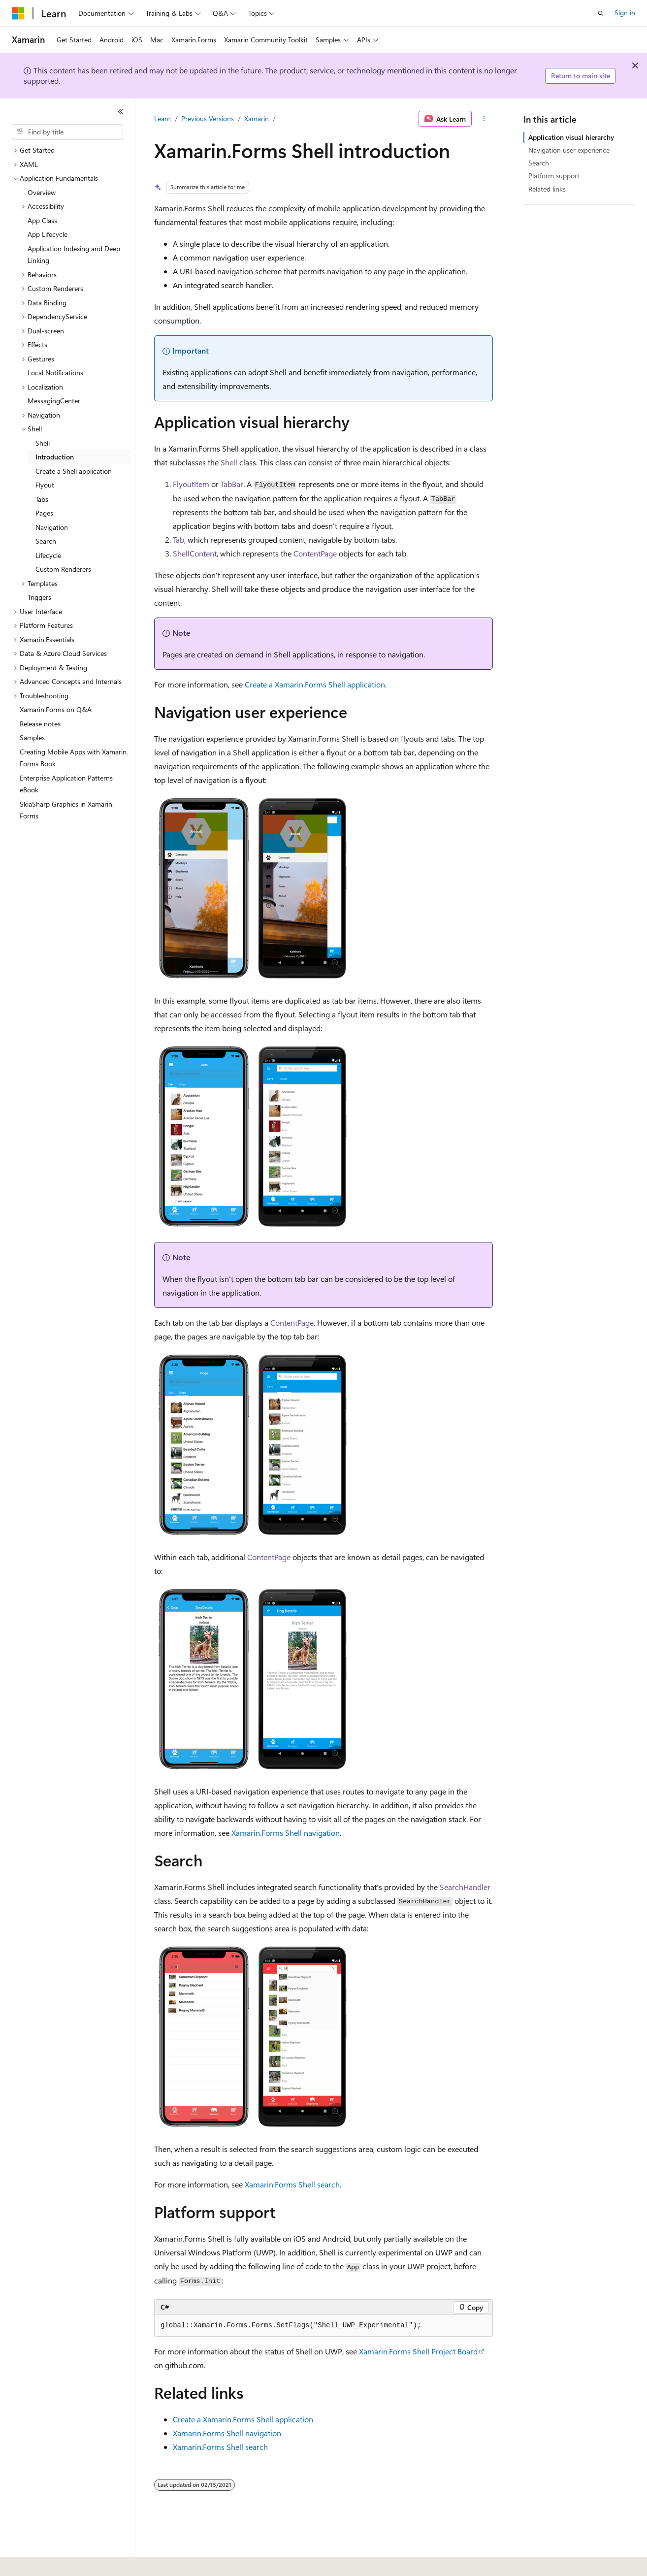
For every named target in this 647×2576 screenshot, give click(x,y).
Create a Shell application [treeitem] (73, 471)
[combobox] (67, 132)
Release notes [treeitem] (40, 723)
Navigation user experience (569, 150)
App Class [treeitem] (42, 220)
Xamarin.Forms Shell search (292, 2184)
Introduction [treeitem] (54, 456)
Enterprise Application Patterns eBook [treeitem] (66, 784)
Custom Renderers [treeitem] (63, 569)
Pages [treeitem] (44, 513)
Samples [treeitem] (32, 737)
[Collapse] (120, 111)
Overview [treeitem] (42, 192)
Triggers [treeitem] (39, 597)
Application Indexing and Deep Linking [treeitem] (74, 254)
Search (538, 162)
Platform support (554, 175)
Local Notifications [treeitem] (55, 372)
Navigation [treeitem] (51, 527)
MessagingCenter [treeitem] (54, 400)
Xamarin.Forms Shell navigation (285, 1832)
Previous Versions (207, 118)
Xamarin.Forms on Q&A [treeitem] (56, 709)
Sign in (625, 12)
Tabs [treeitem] (41, 499)
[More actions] (484, 119)
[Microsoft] (18, 13)
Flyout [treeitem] (44, 484)
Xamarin (256, 118)
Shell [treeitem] (42, 443)
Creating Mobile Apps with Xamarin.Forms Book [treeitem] (74, 758)
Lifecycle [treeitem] (48, 555)
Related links (547, 189)
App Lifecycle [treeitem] (47, 234)
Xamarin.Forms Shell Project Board (418, 2351)
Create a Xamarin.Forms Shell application (315, 684)
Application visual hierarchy (571, 137)
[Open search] (601, 13)
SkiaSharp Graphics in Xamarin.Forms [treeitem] (67, 810)
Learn (162, 118)
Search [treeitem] (45, 541)
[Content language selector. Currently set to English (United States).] (57, 2562)
